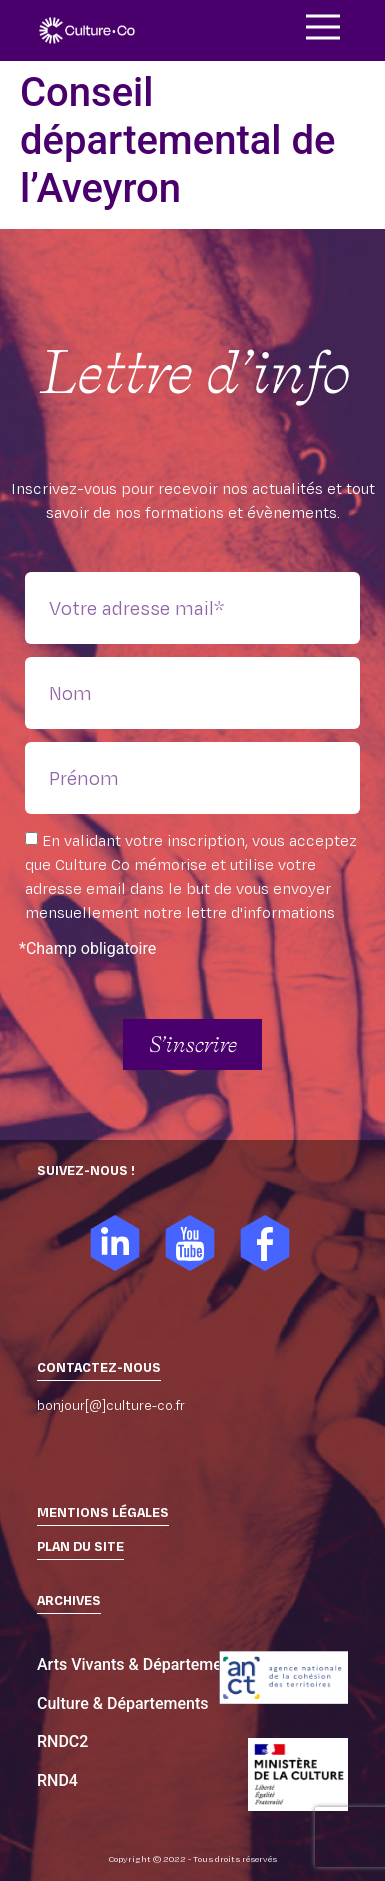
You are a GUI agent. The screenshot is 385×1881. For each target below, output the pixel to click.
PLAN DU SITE (80, 1546)
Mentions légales (103, 1512)
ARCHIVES (69, 1600)
